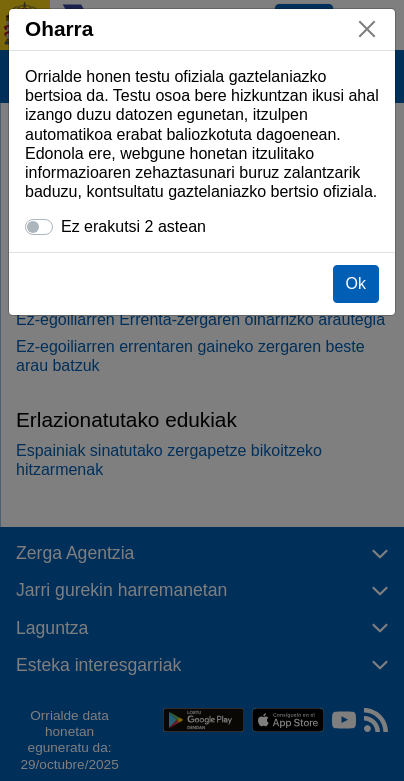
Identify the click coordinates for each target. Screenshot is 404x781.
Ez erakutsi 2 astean (133, 226)
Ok (356, 283)
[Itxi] (367, 29)
